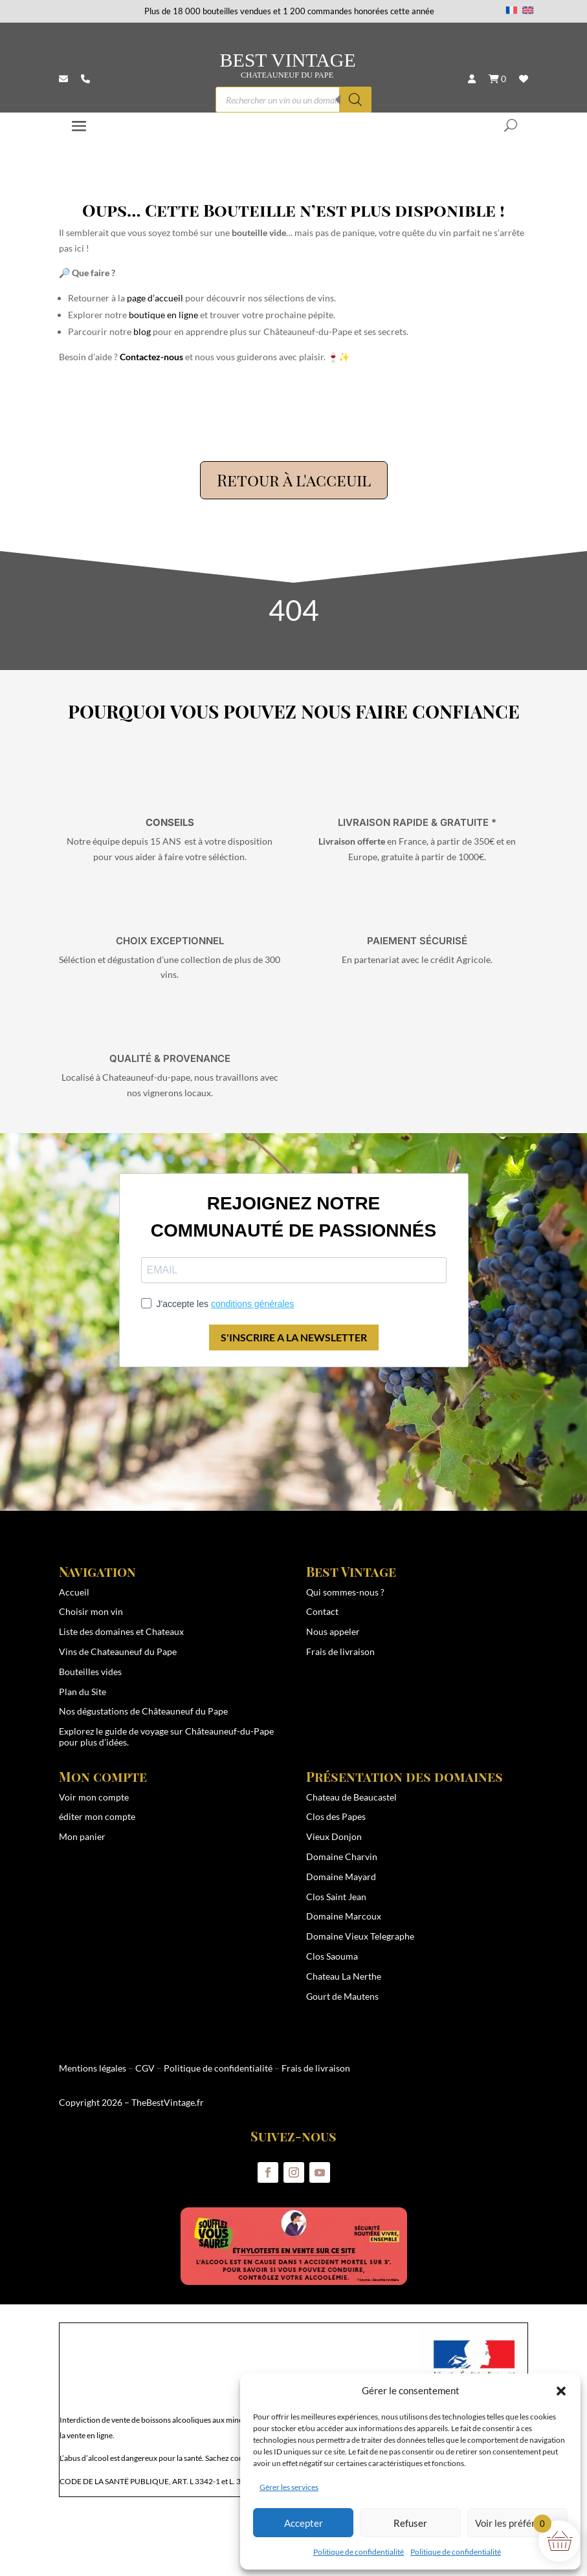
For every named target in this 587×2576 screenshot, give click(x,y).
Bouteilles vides (90, 1671)
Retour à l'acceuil (294, 479)
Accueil (74, 1591)
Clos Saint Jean (336, 1896)
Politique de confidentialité (358, 2552)
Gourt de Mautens (342, 1996)
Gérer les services (289, 2487)
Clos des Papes (336, 1816)
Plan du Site (82, 1691)
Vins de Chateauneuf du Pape (118, 1651)
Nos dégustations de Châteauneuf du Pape (143, 1710)
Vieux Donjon (334, 1836)
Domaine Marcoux (343, 1915)
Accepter (303, 2523)
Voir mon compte (94, 1796)
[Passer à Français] (512, 9)
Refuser (410, 2523)
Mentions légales (92, 2067)
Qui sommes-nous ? (345, 1591)
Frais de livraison (340, 1651)
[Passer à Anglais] (528, 9)
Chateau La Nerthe (343, 1976)
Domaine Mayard (341, 1876)
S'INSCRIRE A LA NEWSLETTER (294, 1337)
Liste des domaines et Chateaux (121, 1631)
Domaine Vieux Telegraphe (360, 1936)
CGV (145, 2067)
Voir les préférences (517, 2523)
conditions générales (252, 1304)
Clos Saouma (332, 1956)
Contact (322, 1611)
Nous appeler (333, 1631)
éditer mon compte (97, 1816)
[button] (561, 2391)
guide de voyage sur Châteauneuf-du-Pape (189, 1731)
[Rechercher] (355, 100)
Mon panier (82, 1836)
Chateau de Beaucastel (351, 1796)
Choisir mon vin (91, 1611)
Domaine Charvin (341, 1856)
